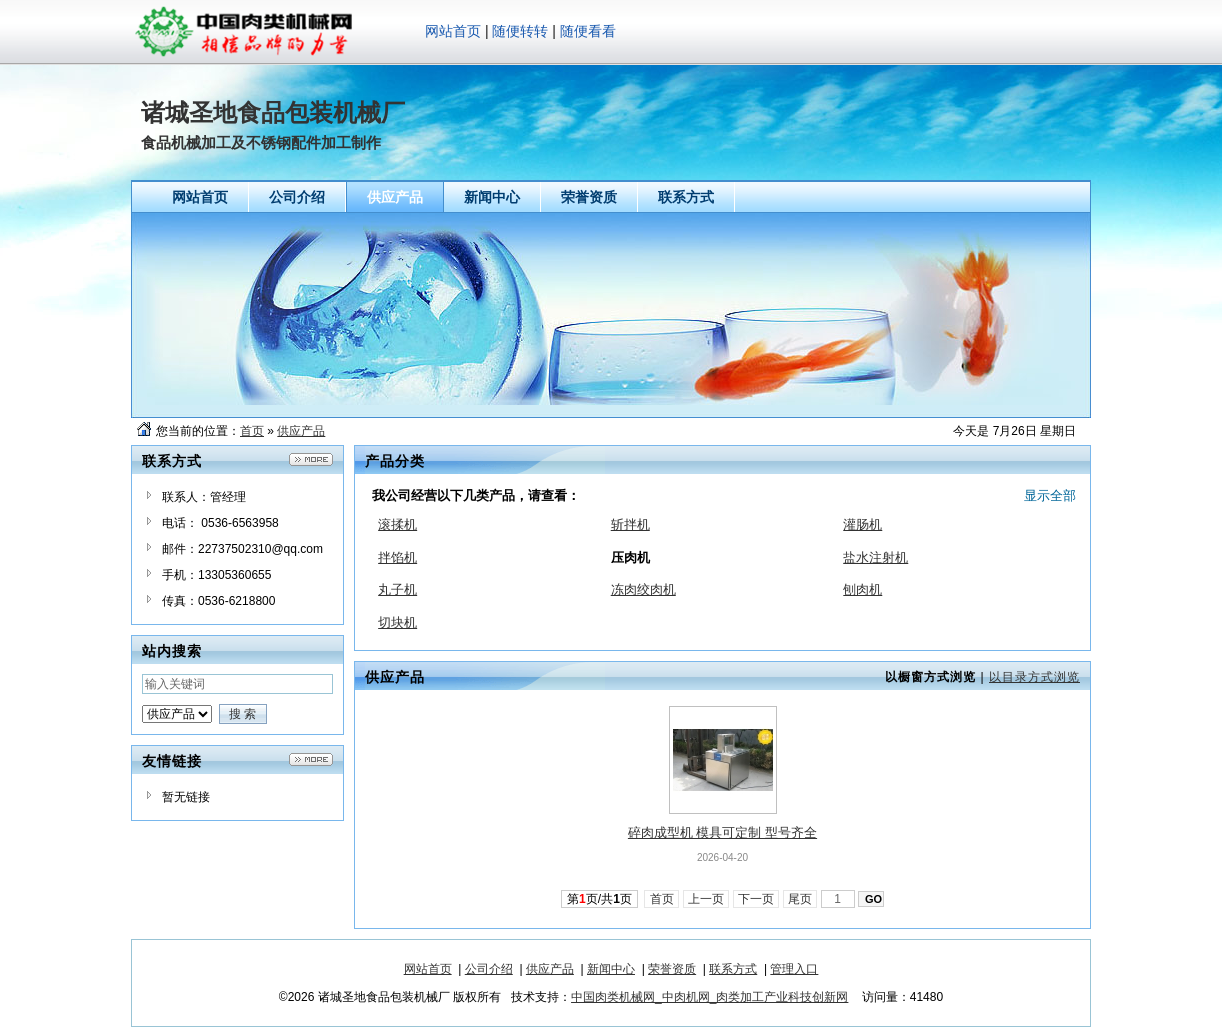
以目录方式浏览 (1034, 677)
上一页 (706, 899)
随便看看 (588, 31)
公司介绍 (489, 969)
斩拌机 (630, 524)
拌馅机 (397, 557)
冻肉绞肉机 (643, 589)
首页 (252, 431)
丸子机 (397, 589)
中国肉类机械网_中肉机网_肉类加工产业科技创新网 (709, 997)
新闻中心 (611, 969)
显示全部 (1050, 495)
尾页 (800, 899)
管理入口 (794, 969)
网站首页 (453, 31)
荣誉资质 (672, 969)
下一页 (756, 899)
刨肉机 (862, 589)
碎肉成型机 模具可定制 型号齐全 (722, 832)
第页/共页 (599, 899)
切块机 (397, 622)
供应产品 (301, 431)
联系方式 (733, 969)
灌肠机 (862, 524)
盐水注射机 (875, 557)
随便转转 (520, 31)
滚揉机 (397, 524)
